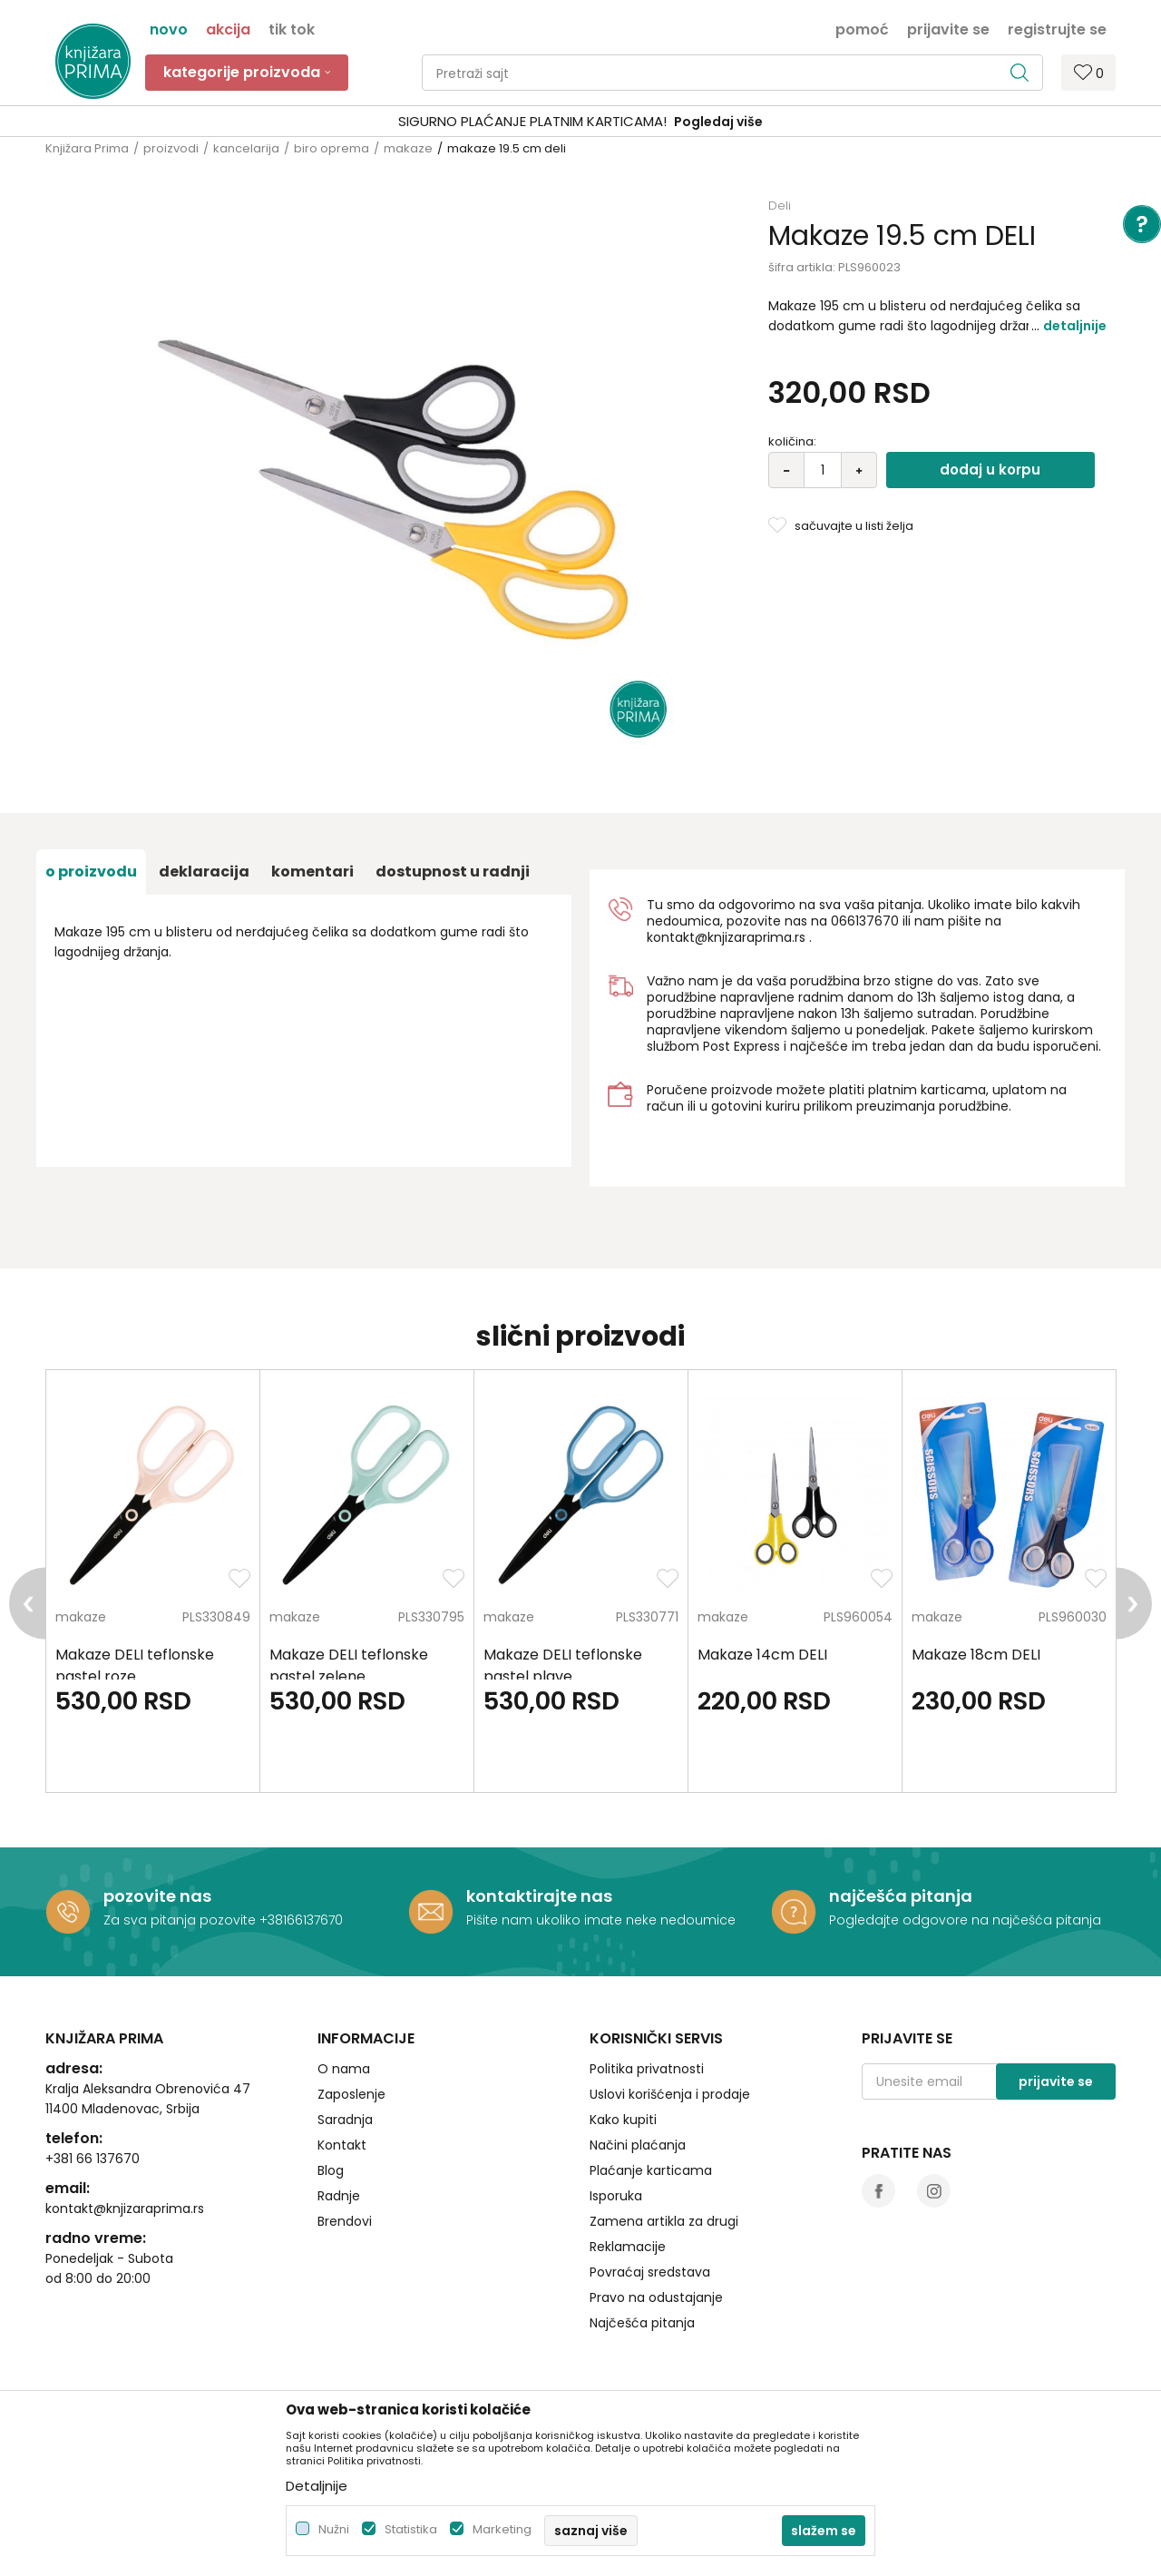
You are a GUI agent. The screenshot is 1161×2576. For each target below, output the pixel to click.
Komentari (312, 871)
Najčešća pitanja (642, 2323)
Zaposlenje (351, 2094)
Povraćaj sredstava (650, 2272)
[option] (580, 122)
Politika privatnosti (647, 2069)
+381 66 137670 (92, 2159)
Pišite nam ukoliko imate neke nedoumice (601, 1920)
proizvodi (171, 148)
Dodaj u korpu (990, 469)
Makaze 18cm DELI (976, 1654)
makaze (408, 148)
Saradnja (345, 2120)
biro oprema (331, 148)
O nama (343, 2069)
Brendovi (344, 2221)
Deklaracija (204, 871)
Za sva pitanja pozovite (181, 1920)
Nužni (333, 2529)
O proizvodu (91, 871)
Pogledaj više (718, 122)
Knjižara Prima (87, 148)
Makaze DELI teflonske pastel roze (134, 1665)
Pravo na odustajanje (656, 2297)
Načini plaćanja (638, 2145)
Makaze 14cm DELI (762, 1654)
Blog (330, 2170)
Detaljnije (1075, 326)
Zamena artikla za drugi (664, 2221)
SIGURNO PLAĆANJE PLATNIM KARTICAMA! (532, 121)
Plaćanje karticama (651, 2170)
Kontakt (341, 2145)
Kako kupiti (623, 2120)
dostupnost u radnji (453, 871)
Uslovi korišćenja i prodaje (670, 2094)
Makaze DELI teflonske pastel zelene (348, 1665)
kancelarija (246, 148)
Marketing (502, 2529)
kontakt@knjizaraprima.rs (726, 937)
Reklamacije (628, 2247)
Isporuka (616, 2196)
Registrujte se (1057, 28)
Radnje (338, 2196)
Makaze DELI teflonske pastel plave (562, 1665)
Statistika (411, 2529)
